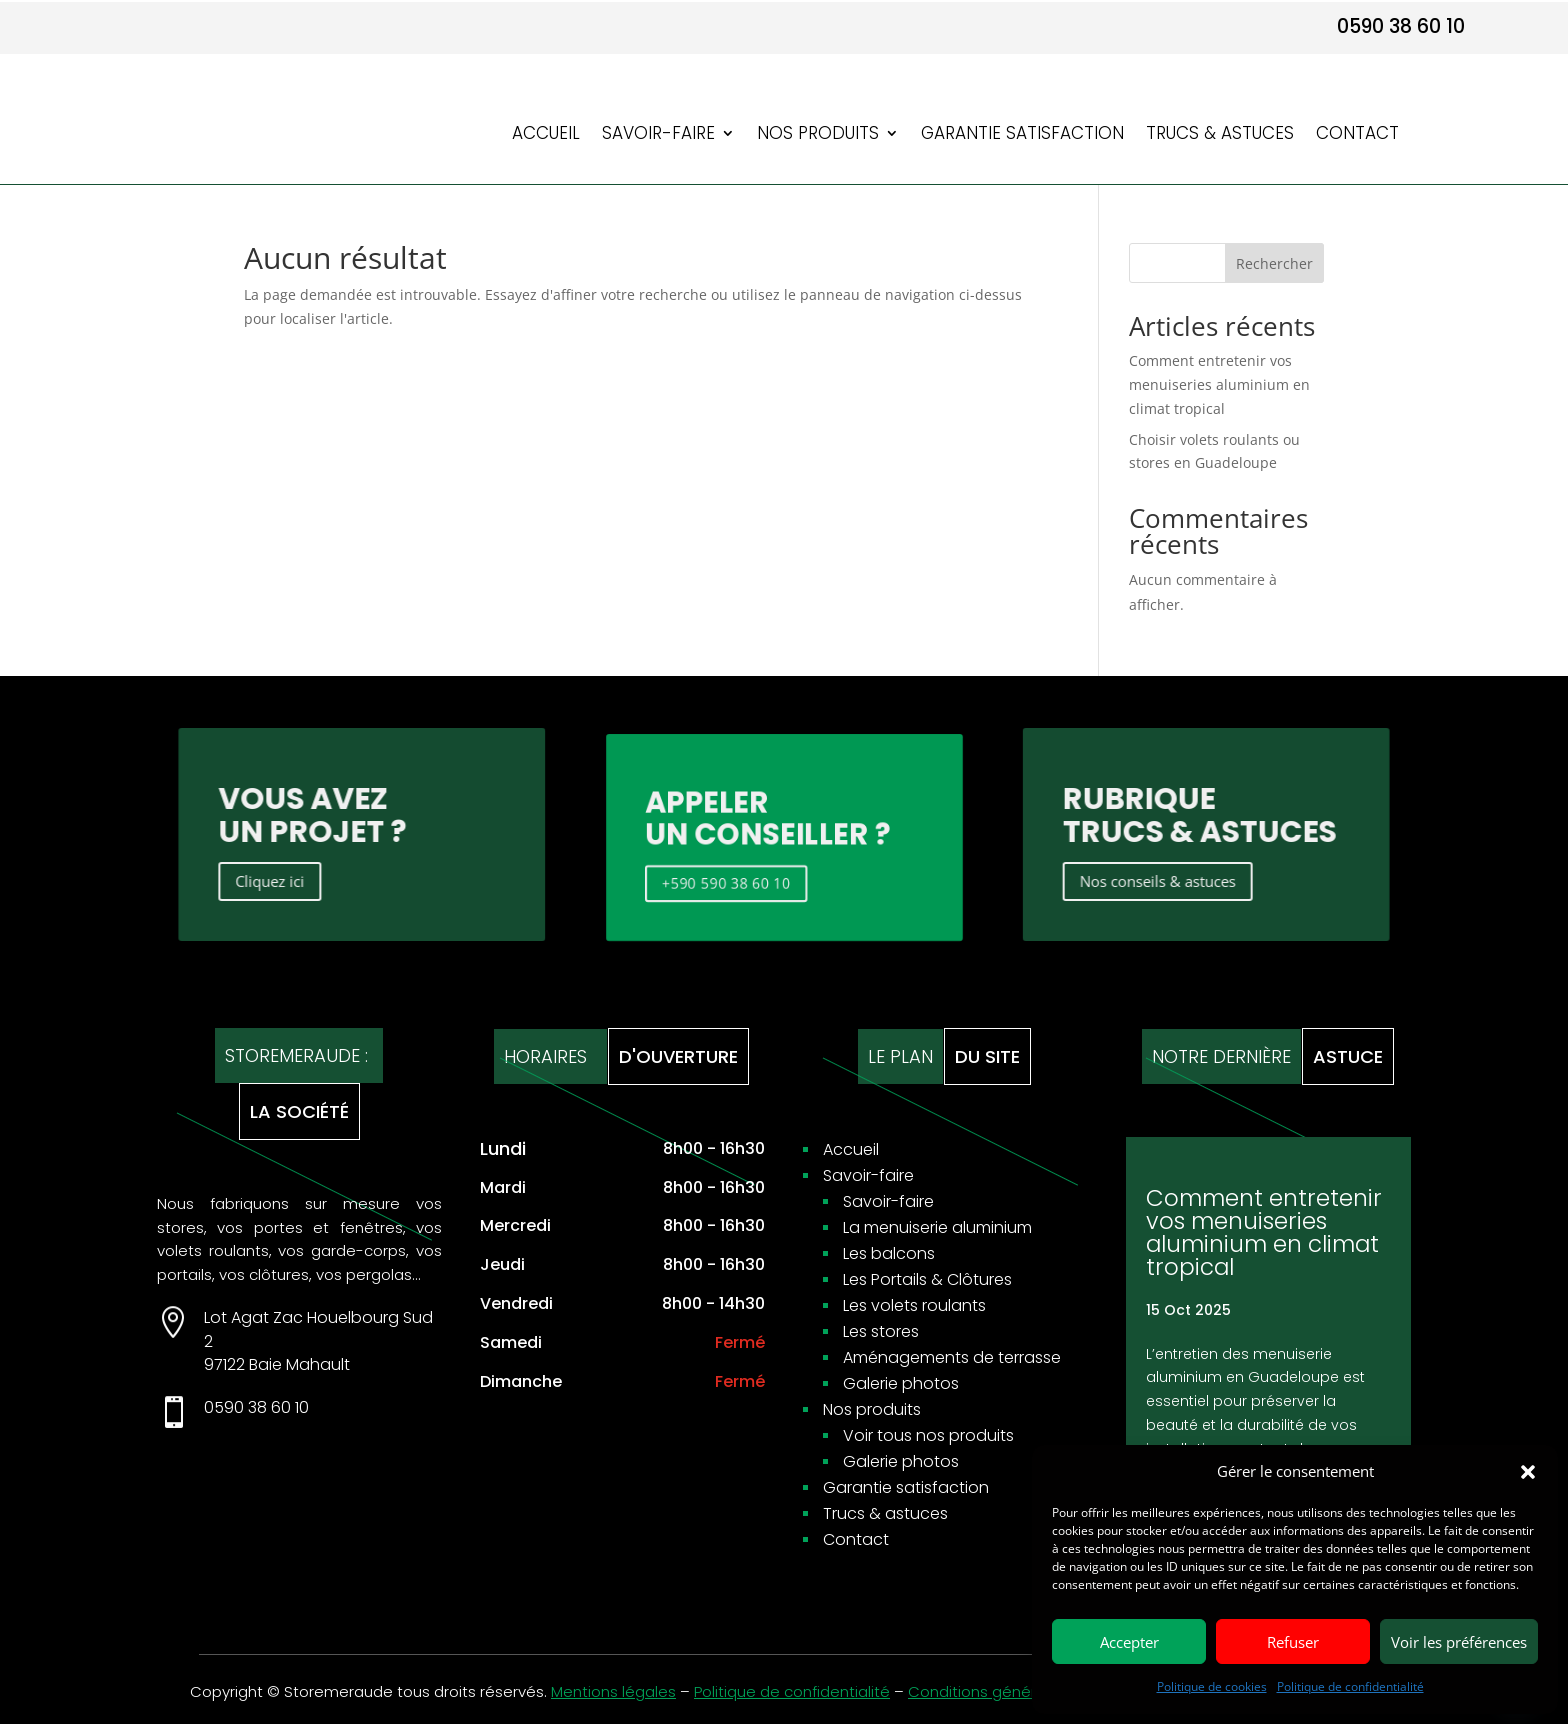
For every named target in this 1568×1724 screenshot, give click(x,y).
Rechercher (1274, 263)
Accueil (546, 135)
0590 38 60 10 (1401, 26)
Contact (1357, 135)
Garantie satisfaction (1022, 135)
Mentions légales (613, 1691)
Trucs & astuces (1220, 135)
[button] (1528, 1472)
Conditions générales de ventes (1027, 1691)
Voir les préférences (1459, 1642)
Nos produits (818, 135)
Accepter (1129, 1642)
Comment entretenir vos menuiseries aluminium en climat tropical (1219, 384)
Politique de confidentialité (1350, 1686)
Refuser (1293, 1642)
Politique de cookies (1212, 1686)
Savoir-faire (658, 135)
